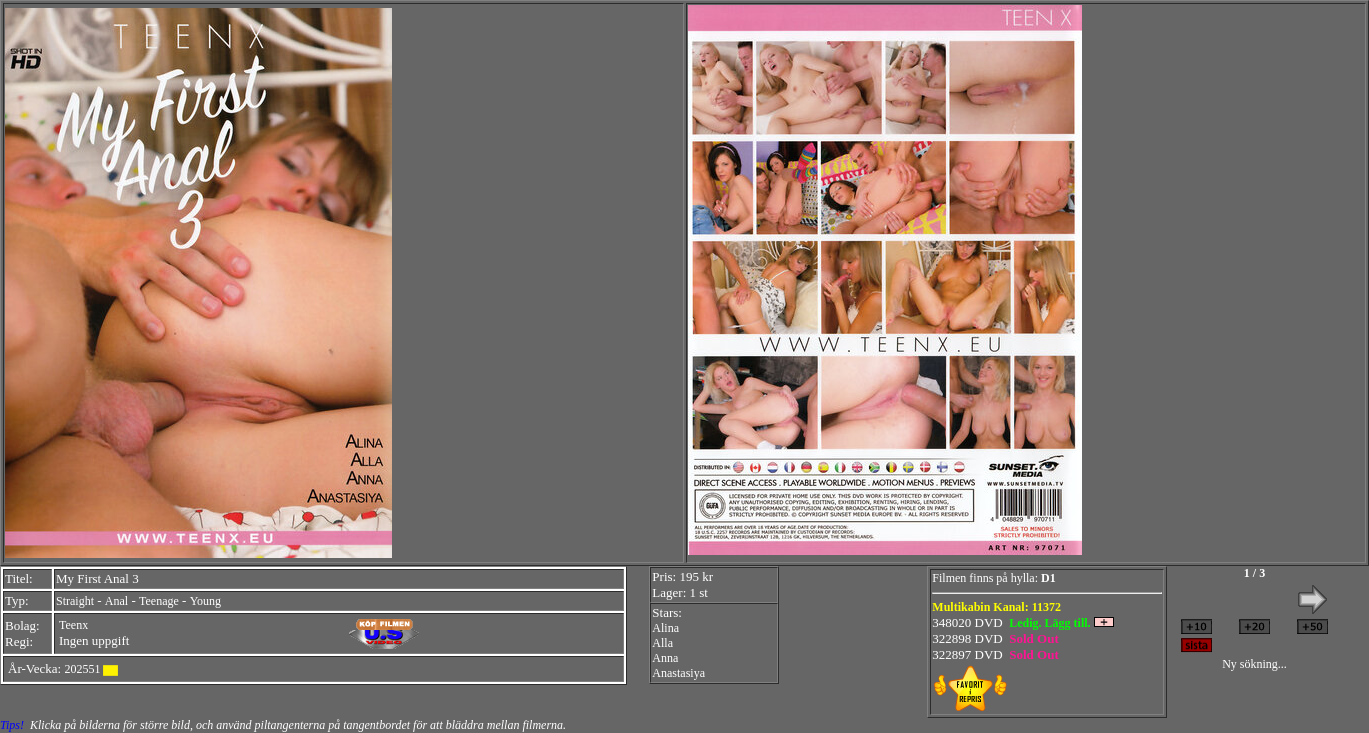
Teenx (73, 625)
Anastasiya (678, 673)
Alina (665, 628)
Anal (116, 601)
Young (205, 601)
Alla (662, 643)
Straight (75, 601)
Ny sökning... (1254, 664)
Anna (665, 658)
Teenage (159, 601)
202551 (82, 669)
